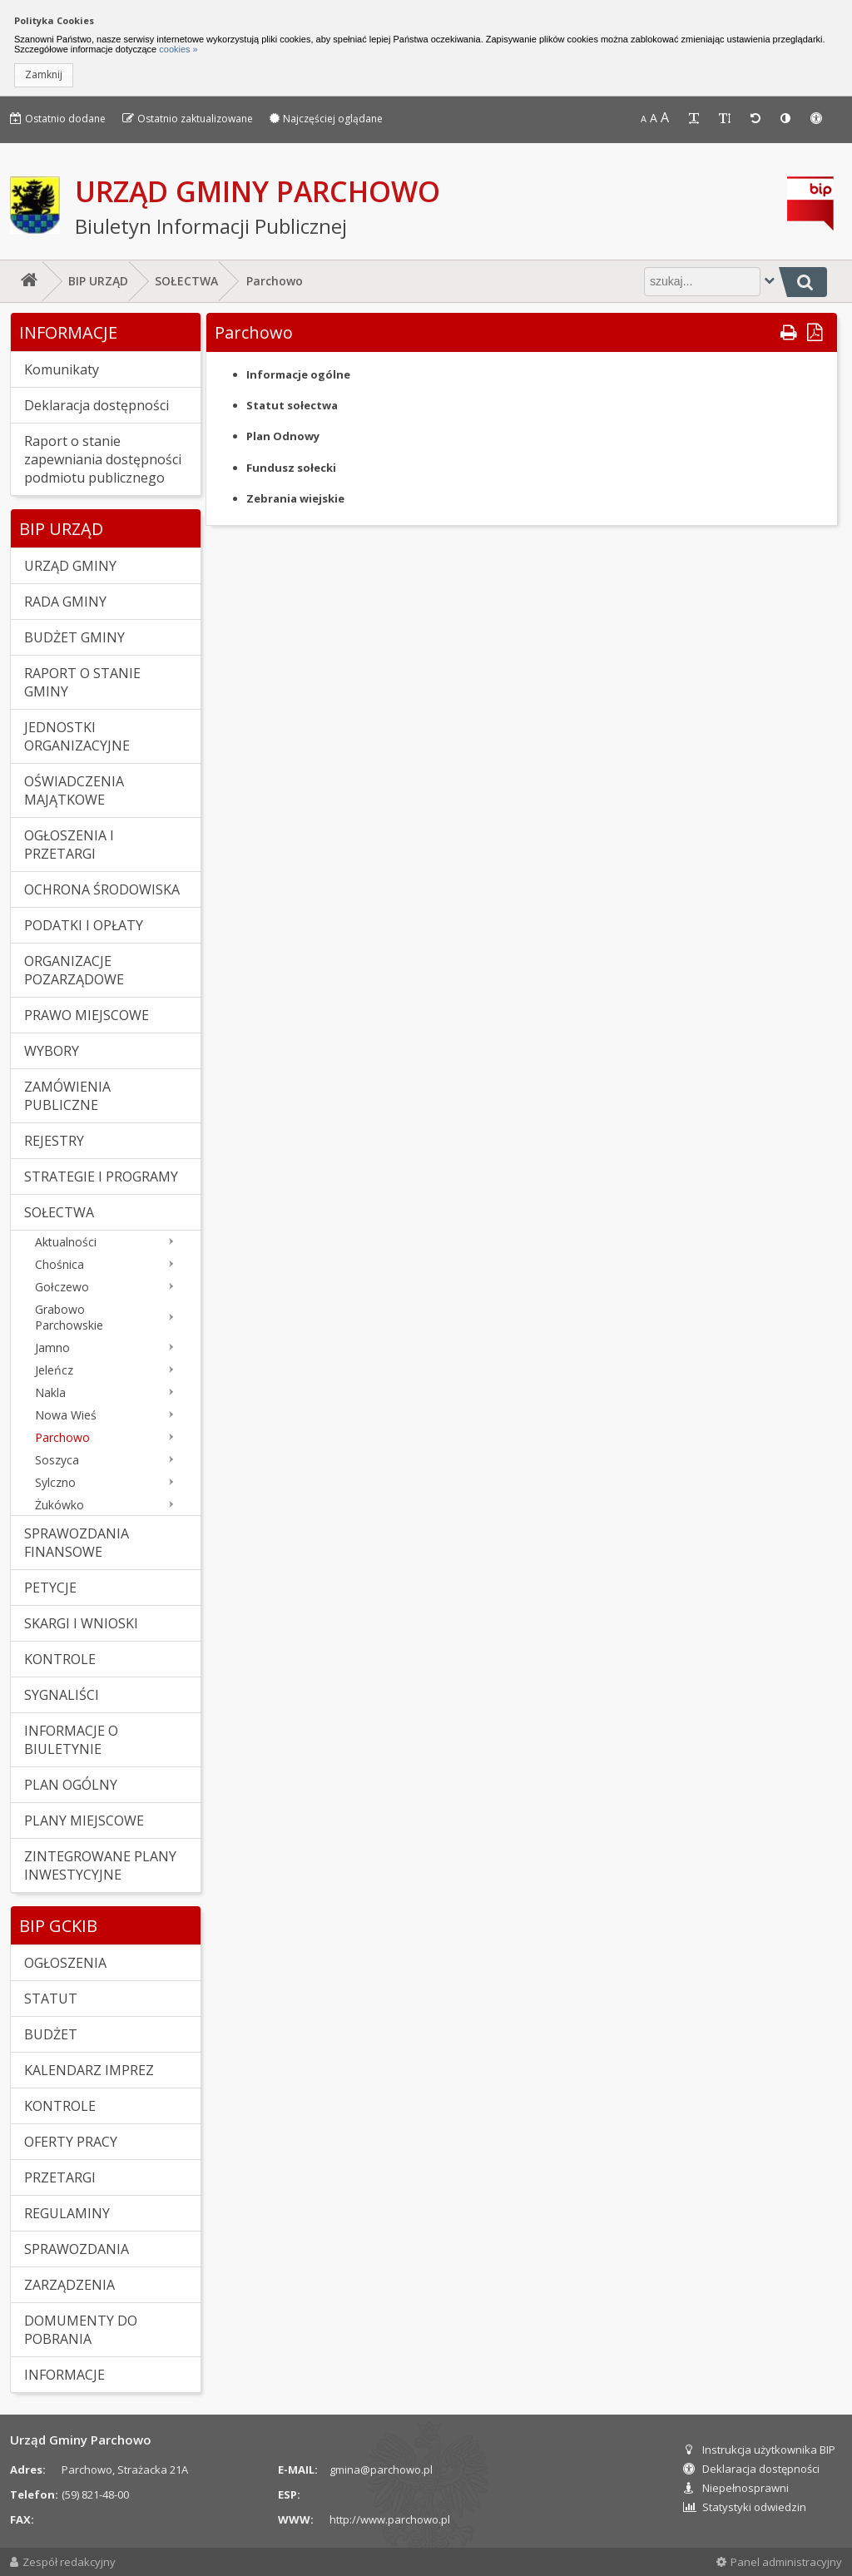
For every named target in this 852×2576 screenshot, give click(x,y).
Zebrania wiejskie (295, 498)
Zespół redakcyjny (63, 2561)
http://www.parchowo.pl (389, 2519)
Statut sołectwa (292, 405)
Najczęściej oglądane (326, 118)
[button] (43, 75)
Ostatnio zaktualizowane (187, 118)
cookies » (177, 49)
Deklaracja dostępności (751, 2468)
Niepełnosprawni (736, 2487)
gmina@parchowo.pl (381, 2469)
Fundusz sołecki (291, 467)
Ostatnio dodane (58, 118)
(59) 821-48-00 (95, 2494)
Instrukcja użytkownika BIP (759, 2449)
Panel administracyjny (779, 2561)
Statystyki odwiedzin (744, 2506)
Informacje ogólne (298, 374)
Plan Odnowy (283, 436)
